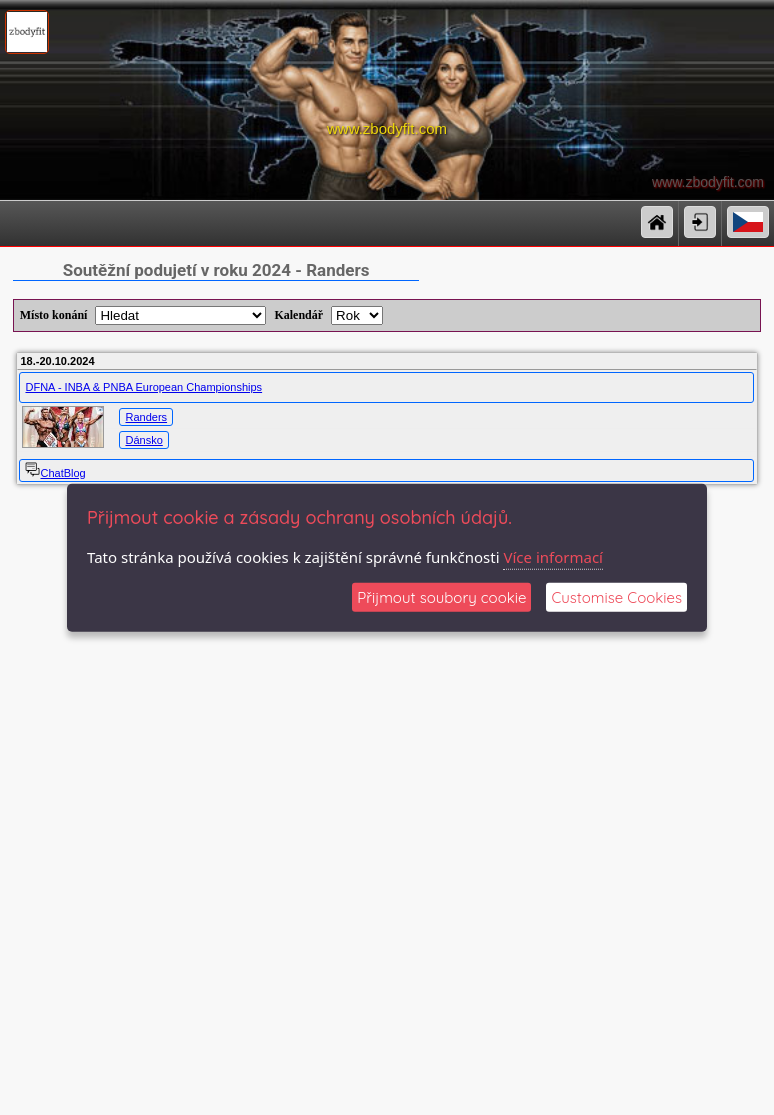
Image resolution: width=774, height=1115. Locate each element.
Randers (146, 417)
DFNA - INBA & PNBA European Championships (143, 387)
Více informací (553, 556)
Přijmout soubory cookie (441, 597)
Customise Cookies (616, 597)
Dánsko (143, 440)
